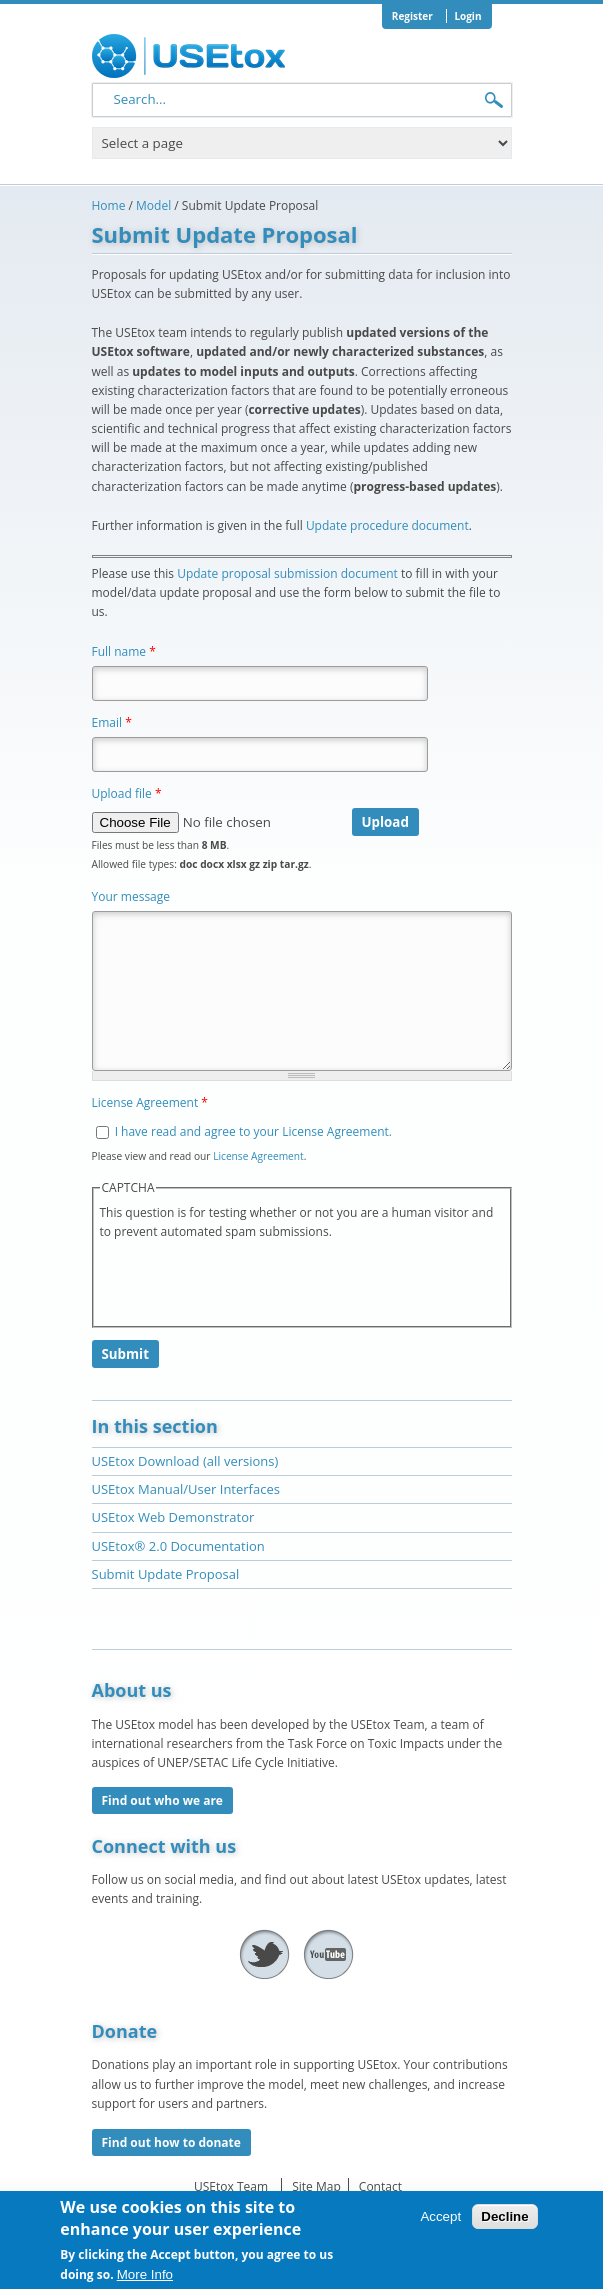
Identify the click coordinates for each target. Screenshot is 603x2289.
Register (412, 16)
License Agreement (150, 1102)
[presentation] (252, 1281)
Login (467, 16)
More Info (145, 2274)
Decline (504, 2216)
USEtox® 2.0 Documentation (178, 1546)
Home (109, 205)
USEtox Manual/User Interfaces (186, 1489)
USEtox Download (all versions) (185, 1461)
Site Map (316, 2186)
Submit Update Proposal (166, 1574)
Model (153, 205)
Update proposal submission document (287, 573)
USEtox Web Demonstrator (173, 1517)
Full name (124, 651)
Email (112, 722)
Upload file (127, 793)
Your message (131, 896)
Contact (380, 2186)
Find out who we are (162, 1800)
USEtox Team (231, 2186)
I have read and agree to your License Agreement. (253, 1131)
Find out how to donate (171, 2142)
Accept (440, 2216)
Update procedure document (387, 525)
